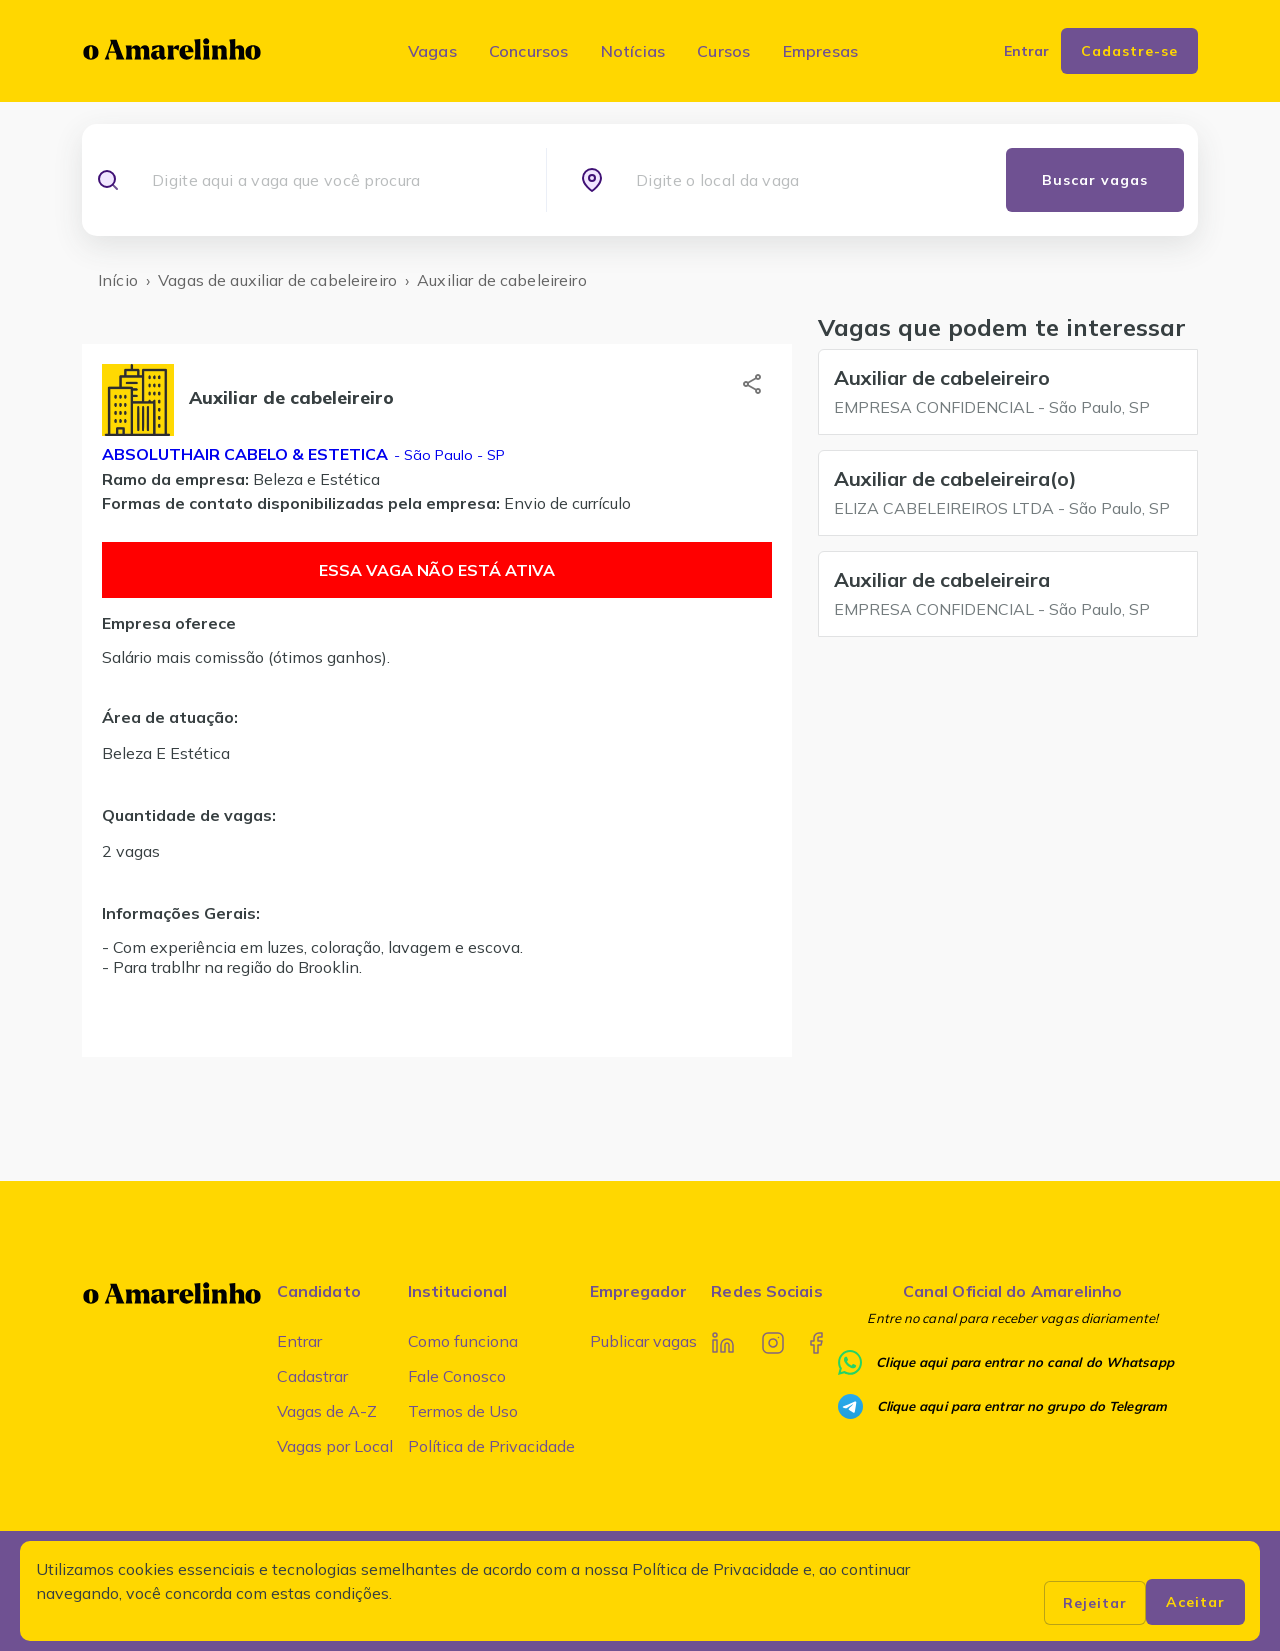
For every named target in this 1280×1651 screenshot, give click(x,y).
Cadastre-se (1129, 51)
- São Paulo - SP (447, 455)
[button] (752, 384)
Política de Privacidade (491, 1446)
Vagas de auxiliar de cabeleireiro (277, 280)
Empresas (821, 51)
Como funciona (463, 1341)
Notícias (633, 51)
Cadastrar (312, 1376)
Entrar (299, 1341)
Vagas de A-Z (327, 1411)
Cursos (723, 51)
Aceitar (1195, 1602)
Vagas (432, 51)
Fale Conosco (457, 1376)
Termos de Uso (463, 1411)
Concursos (529, 51)
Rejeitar (1095, 1603)
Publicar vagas (643, 1341)
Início (118, 280)
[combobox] (330, 180)
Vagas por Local (335, 1446)
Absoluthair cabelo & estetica (245, 454)
